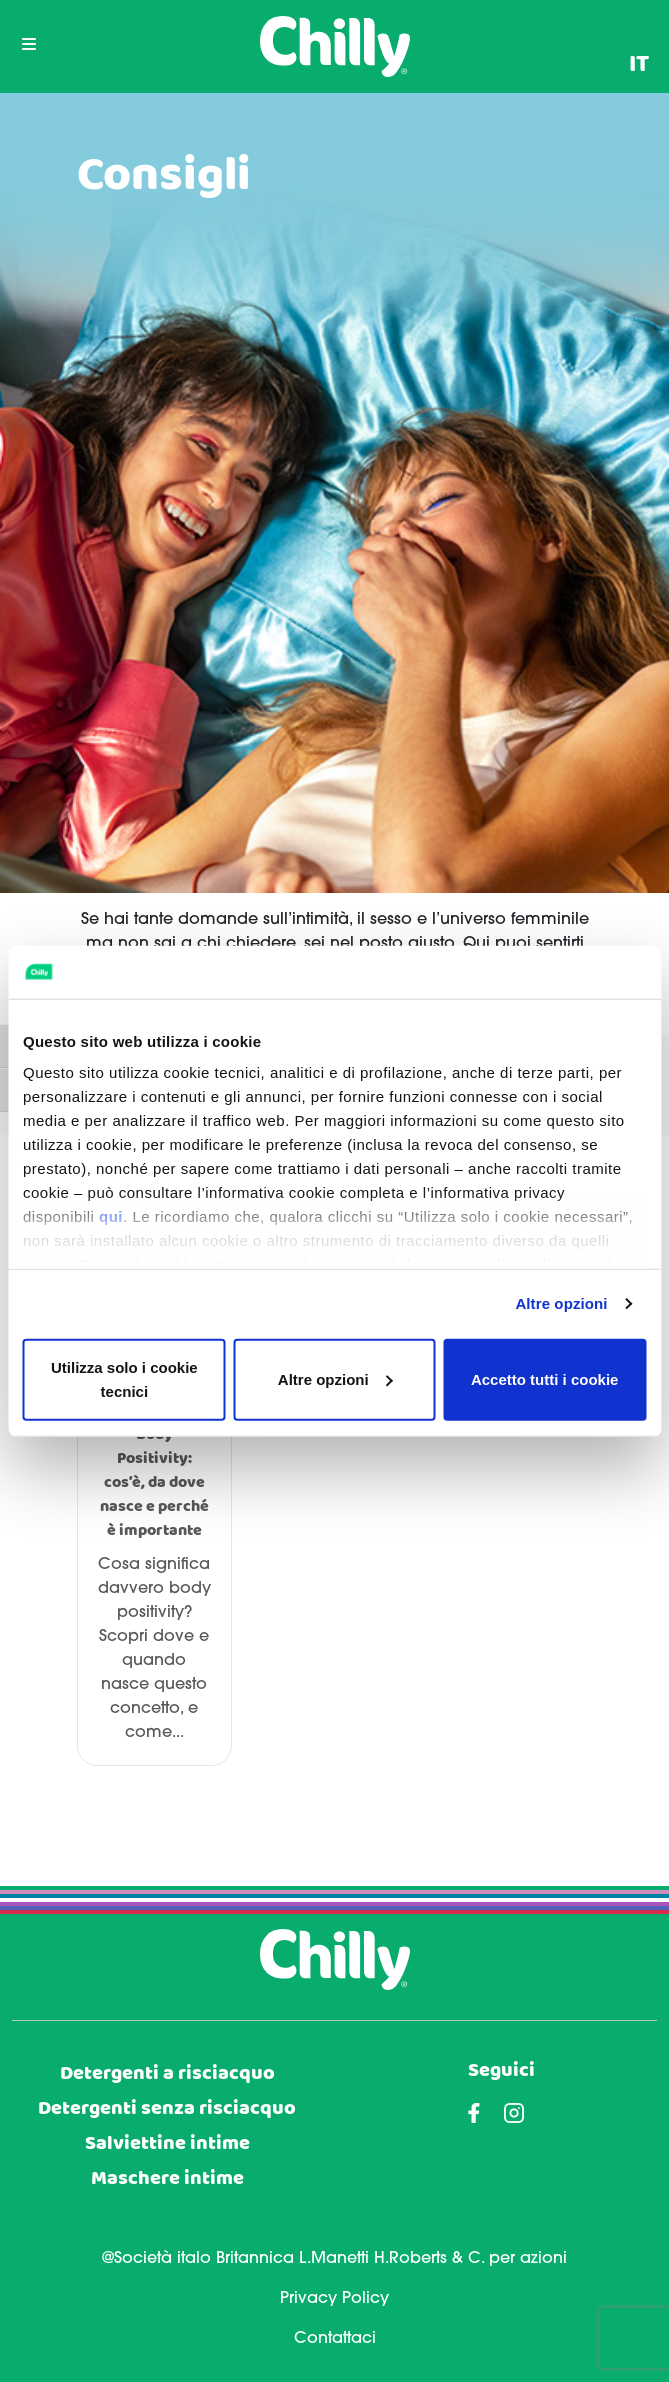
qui (111, 1216)
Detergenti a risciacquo (167, 2073)
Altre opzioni (561, 1303)
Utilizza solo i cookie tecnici (124, 1378)
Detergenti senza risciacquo (167, 2108)
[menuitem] (639, 65)
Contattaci (335, 2339)
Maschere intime (167, 2178)
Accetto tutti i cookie (545, 1378)
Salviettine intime (167, 2143)
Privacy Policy (334, 2299)
